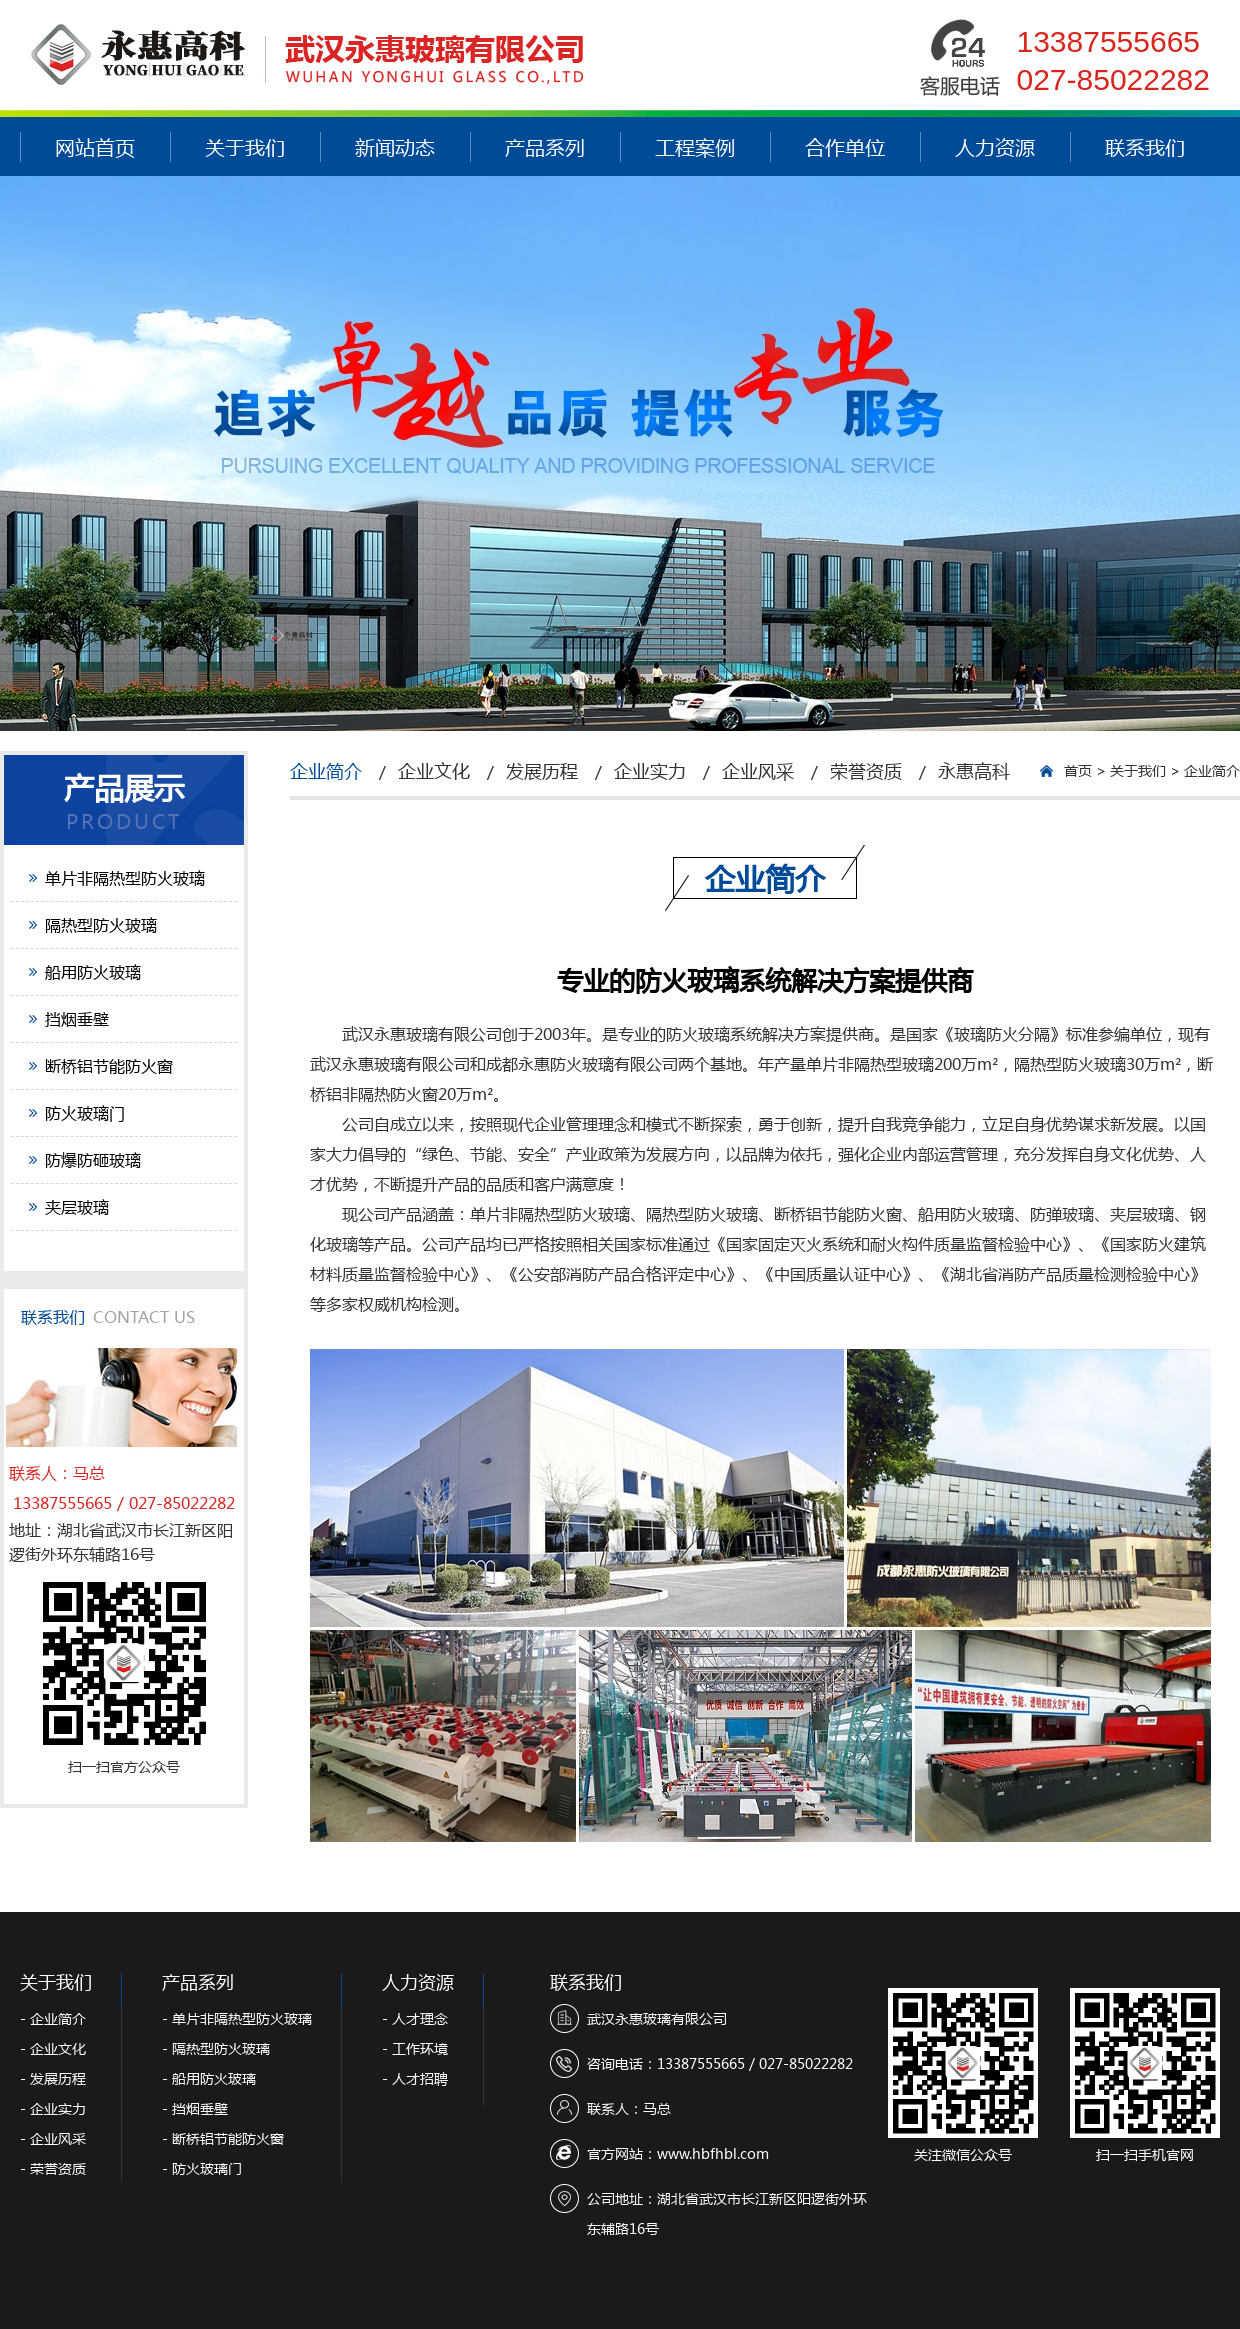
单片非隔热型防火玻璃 (125, 877)
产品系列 (545, 147)
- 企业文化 (53, 2048)
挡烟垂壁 (77, 1018)
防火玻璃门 (85, 1112)
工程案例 (695, 147)
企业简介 (326, 771)
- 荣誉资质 (53, 2168)
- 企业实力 (53, 2108)
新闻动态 (395, 147)
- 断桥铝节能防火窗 (223, 2138)
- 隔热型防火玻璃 (216, 2048)
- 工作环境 (415, 2048)
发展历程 (542, 771)
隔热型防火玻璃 (101, 924)
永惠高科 (974, 771)
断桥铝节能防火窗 (109, 1065)
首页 (1078, 770)
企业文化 (434, 771)
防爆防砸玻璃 (93, 1159)
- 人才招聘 (415, 2078)
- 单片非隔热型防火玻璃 (237, 2018)
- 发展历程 (53, 2078)
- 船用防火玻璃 (209, 2078)
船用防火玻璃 (93, 971)
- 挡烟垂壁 (195, 2108)
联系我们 (1145, 147)
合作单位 (845, 147)
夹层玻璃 (77, 1206)
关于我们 (245, 147)
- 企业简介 (53, 2018)
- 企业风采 (53, 2138)
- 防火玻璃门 (202, 2168)
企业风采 (758, 771)
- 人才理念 (415, 2018)
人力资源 (995, 147)
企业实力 (650, 771)
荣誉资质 (866, 771)
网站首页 (95, 147)
